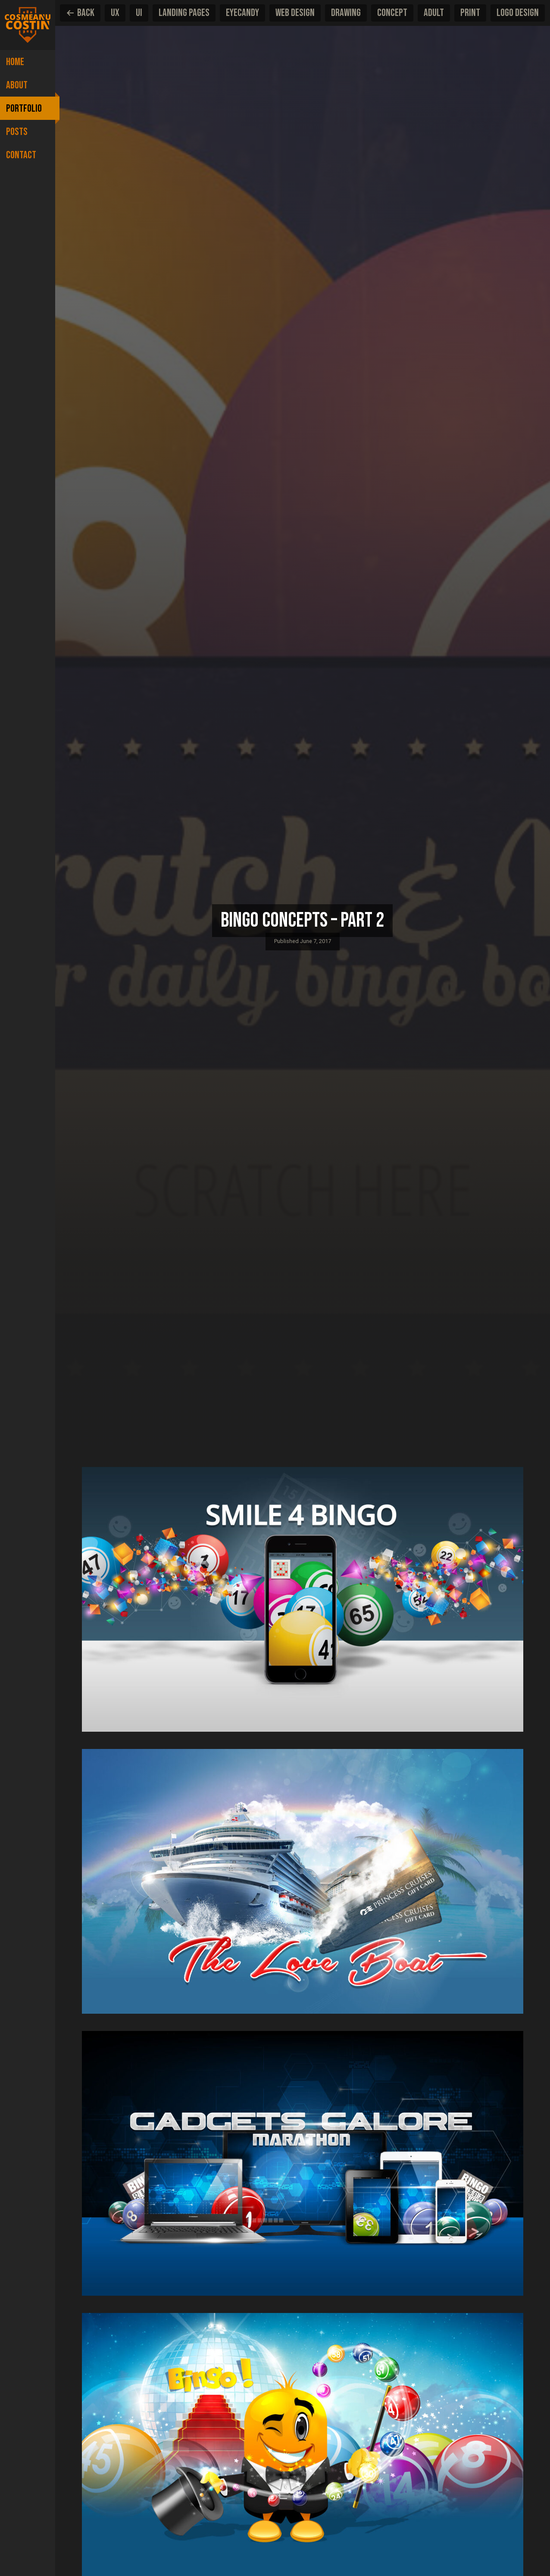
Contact (21, 155)
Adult (434, 12)
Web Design (295, 12)
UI (139, 12)
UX (115, 12)
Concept (392, 12)
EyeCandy (242, 12)
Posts (17, 131)
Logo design (518, 12)
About (17, 85)
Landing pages (184, 12)
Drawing (346, 12)
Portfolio (24, 108)
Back (80, 12)
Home (15, 62)
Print (470, 12)
